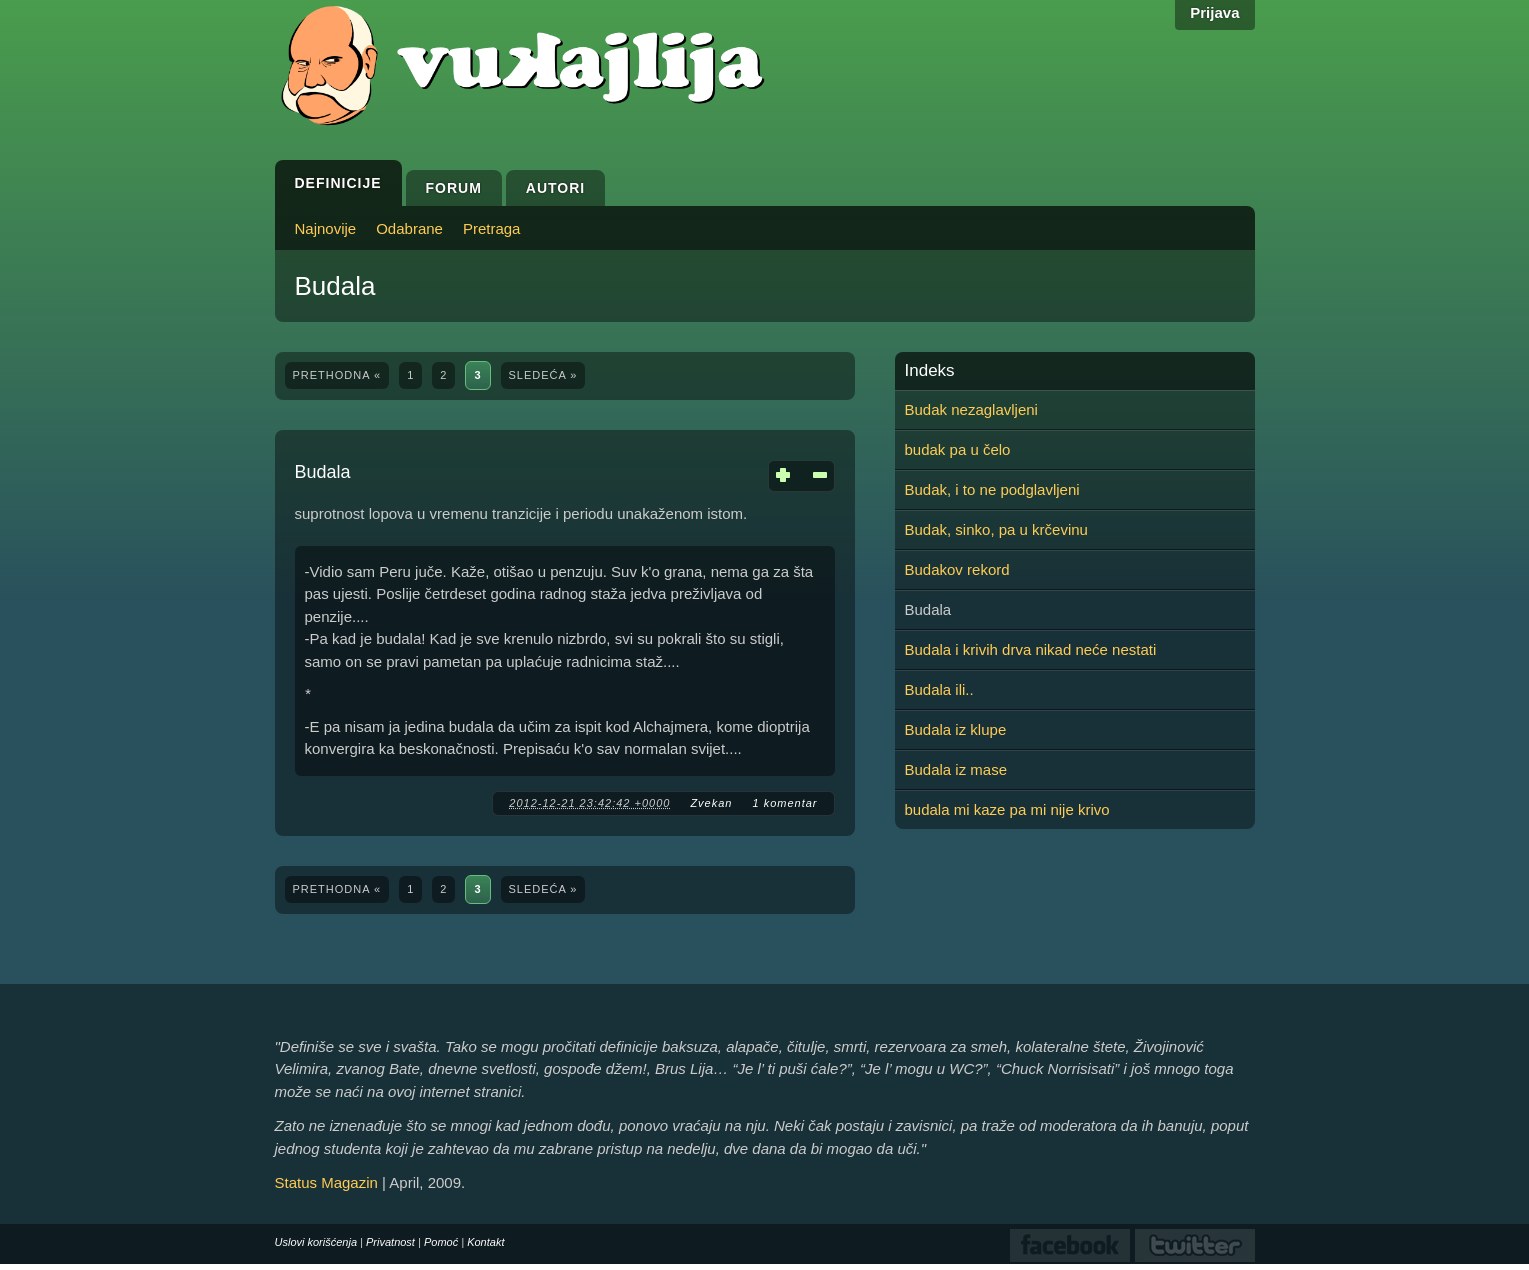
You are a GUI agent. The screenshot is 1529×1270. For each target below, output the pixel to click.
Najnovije (326, 228)
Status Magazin (326, 1182)
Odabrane (409, 228)
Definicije (338, 183)
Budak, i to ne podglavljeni (992, 489)
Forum (454, 188)
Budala (323, 472)
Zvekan (711, 803)
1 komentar (784, 803)
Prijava (1214, 12)
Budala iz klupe (956, 729)
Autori (555, 188)
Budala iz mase (956, 769)
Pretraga (492, 228)
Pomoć (441, 1242)
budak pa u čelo (958, 449)
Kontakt (485, 1242)
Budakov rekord (957, 569)
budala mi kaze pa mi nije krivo (1007, 809)
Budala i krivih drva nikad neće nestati (1031, 649)
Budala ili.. (939, 689)
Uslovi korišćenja (316, 1242)
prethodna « (337, 375)
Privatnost (390, 1242)
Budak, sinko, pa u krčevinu (996, 529)
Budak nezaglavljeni (971, 409)
